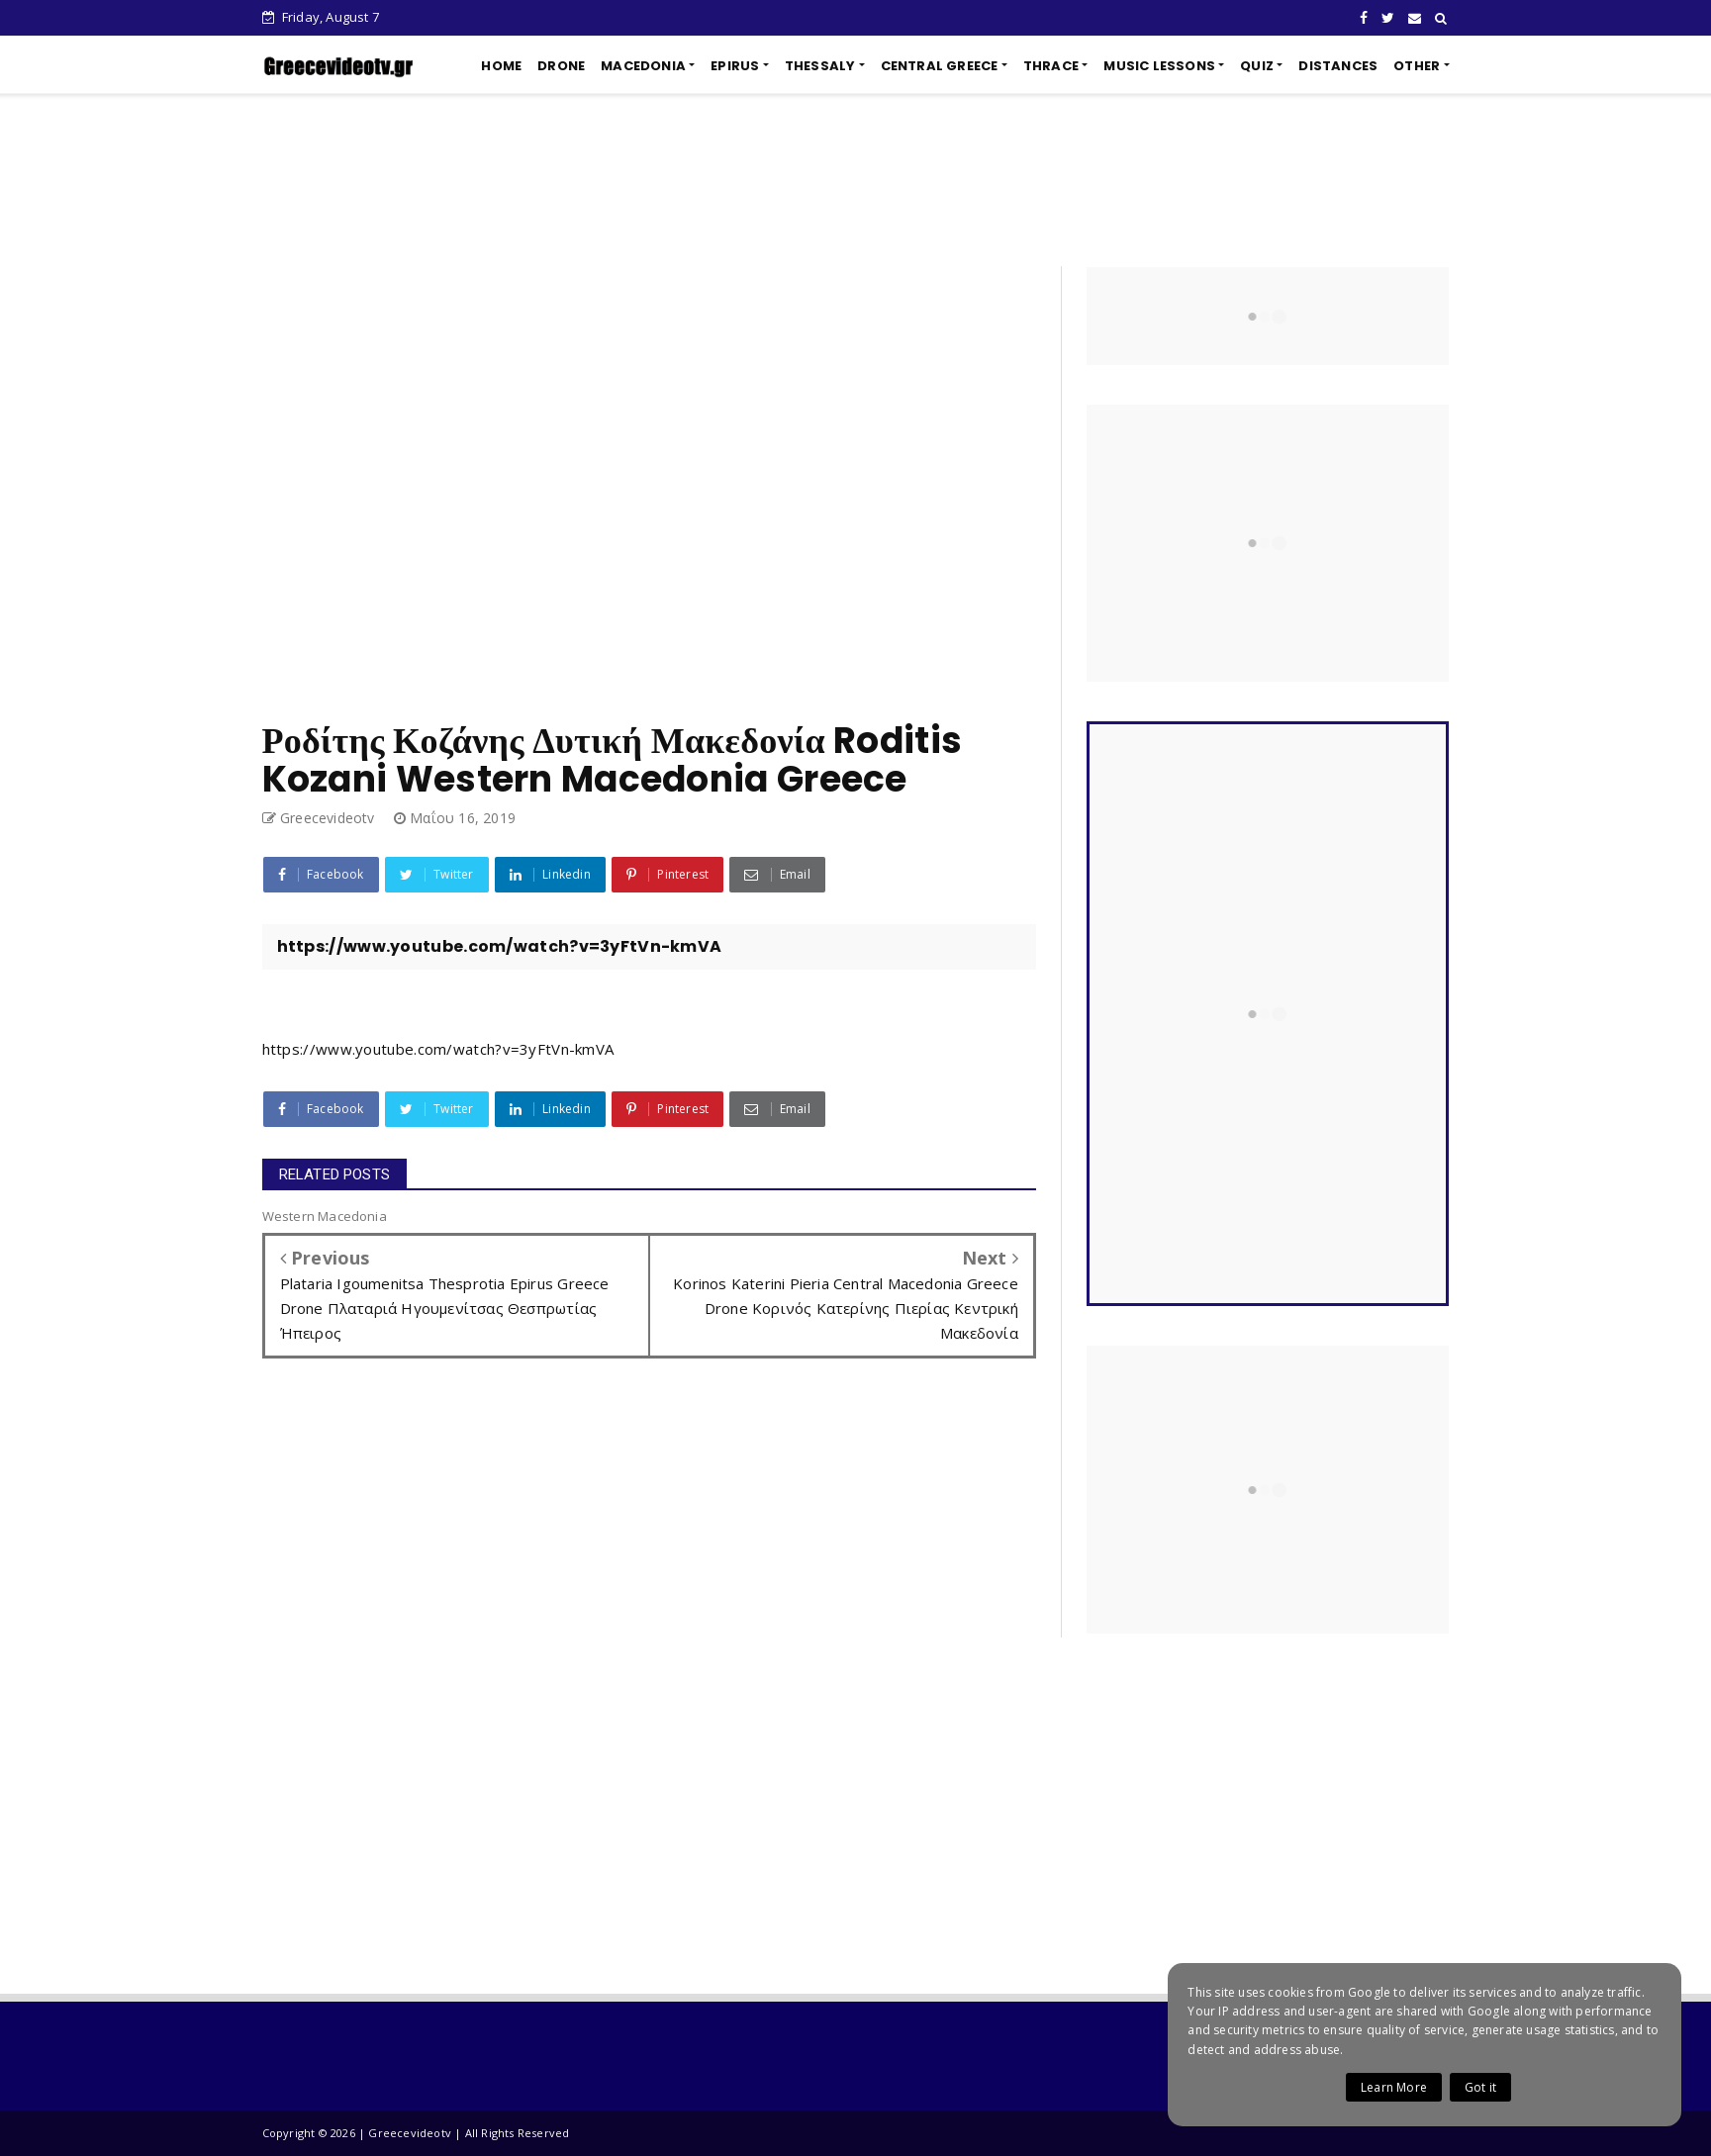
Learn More (1394, 2087)
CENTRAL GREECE (939, 65)
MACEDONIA (643, 65)
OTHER (1416, 65)
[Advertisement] (856, 180)
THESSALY (820, 65)
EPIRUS (735, 65)
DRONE (561, 65)
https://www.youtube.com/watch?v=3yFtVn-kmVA (438, 1049)
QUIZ (1257, 65)
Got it (1480, 2087)
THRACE (1051, 65)
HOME (501, 65)
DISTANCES (1338, 65)
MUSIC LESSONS (1159, 65)
